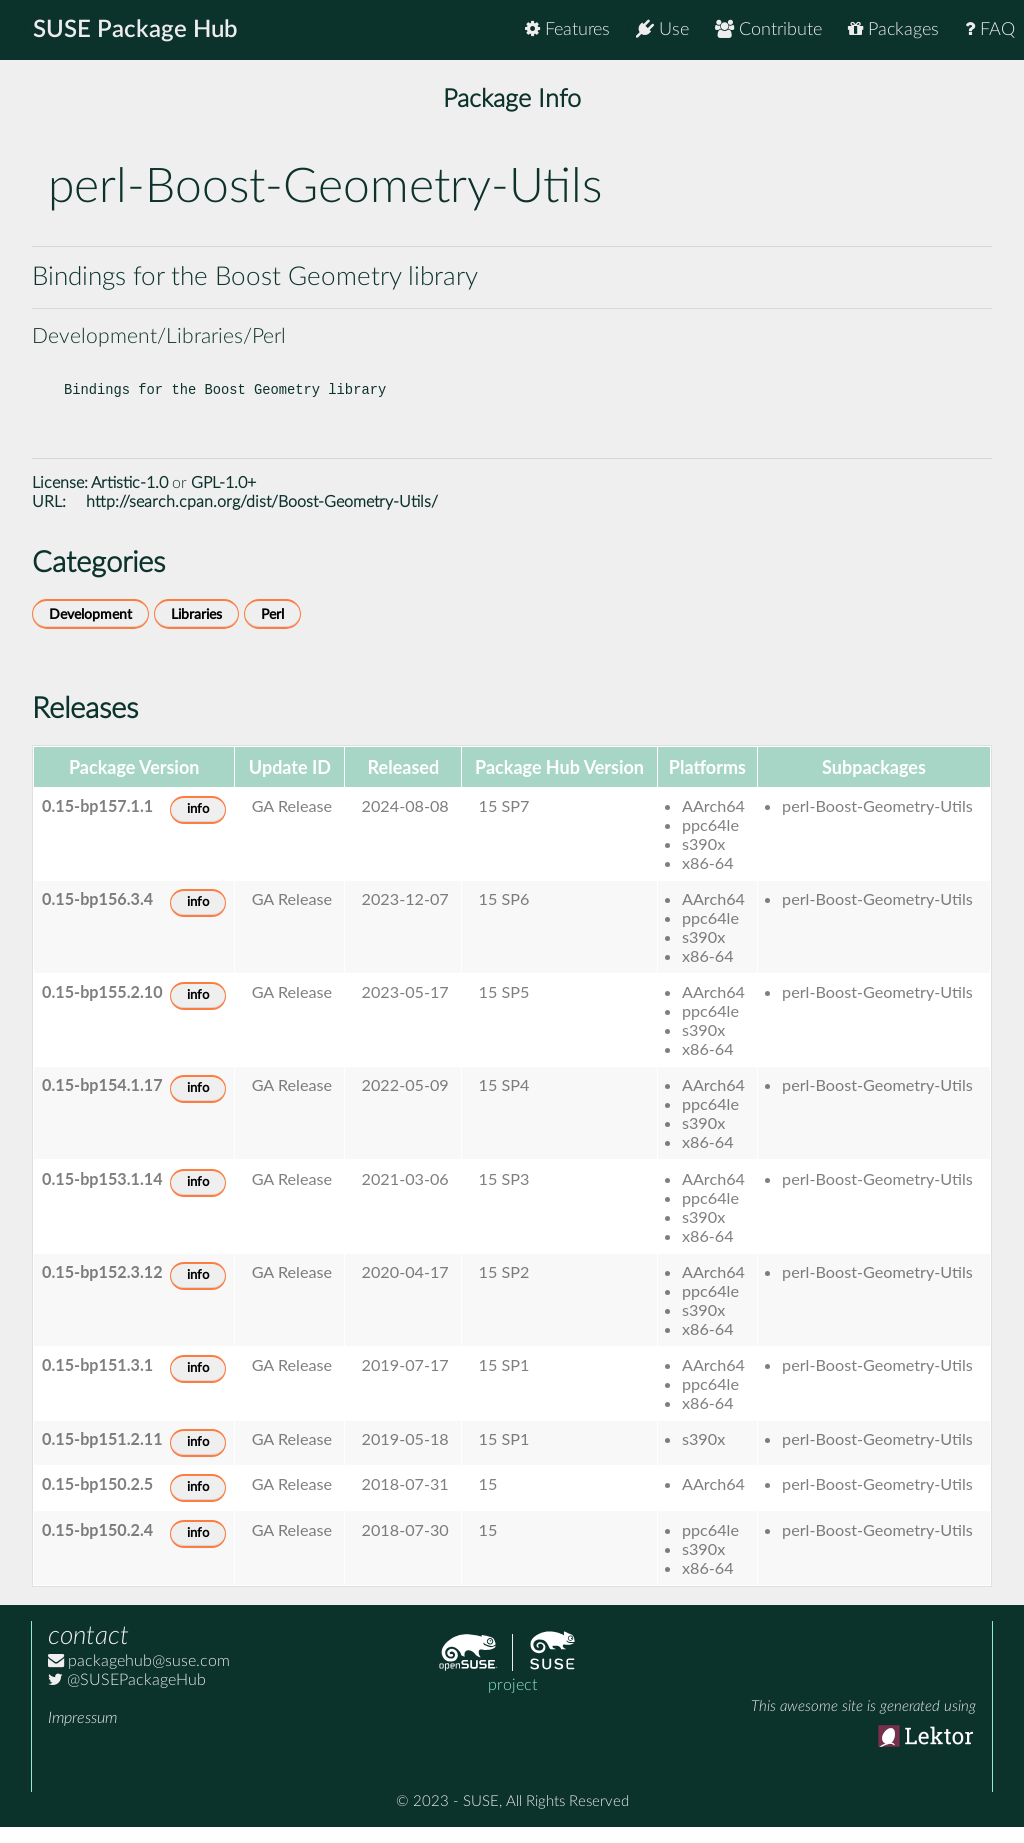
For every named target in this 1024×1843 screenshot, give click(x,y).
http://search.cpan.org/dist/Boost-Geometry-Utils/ (262, 518)
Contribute (768, 29)
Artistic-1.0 (129, 499)
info (198, 825)
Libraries (196, 630)
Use (662, 29)
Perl (272, 630)
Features (567, 29)
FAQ (990, 29)
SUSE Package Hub (135, 30)
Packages (893, 29)
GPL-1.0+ (223, 499)
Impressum (82, 1734)
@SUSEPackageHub (127, 1696)
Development (90, 630)
